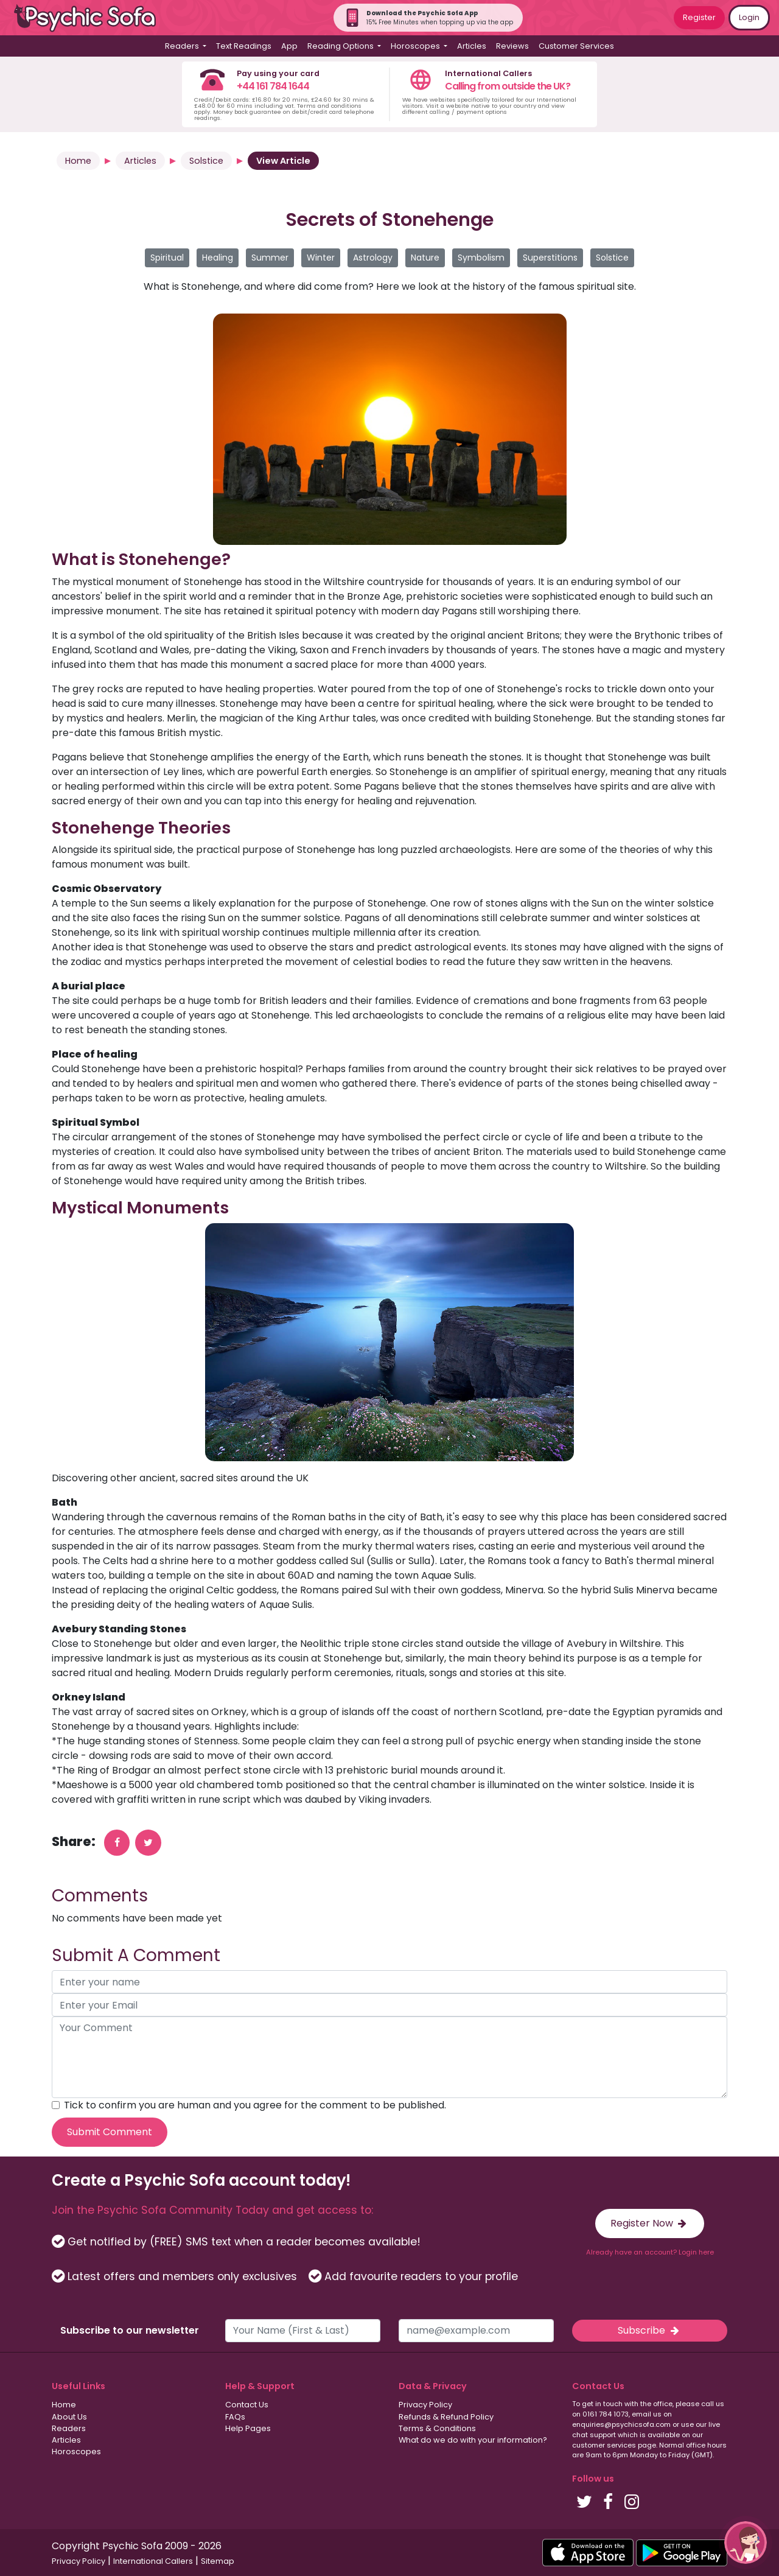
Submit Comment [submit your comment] (109, 2132)
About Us (69, 2417)
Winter (321, 257)
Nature (425, 257)
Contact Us (246, 2404)
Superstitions (550, 257)
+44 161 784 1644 (273, 86)
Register (699, 17)
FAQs (235, 2417)
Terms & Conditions (437, 2428)
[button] (745, 2542)
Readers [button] (183, 46)
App (289, 46)
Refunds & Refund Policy (446, 2417)
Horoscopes (76, 2451)
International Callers (153, 2561)
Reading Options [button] (341, 46)
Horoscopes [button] (416, 46)
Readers (69, 2428)
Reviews (512, 46)
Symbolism (481, 257)
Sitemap (217, 2561)
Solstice (206, 161)
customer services (604, 2445)
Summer (269, 257)
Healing (217, 257)
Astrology (373, 257)
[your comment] (389, 2057)
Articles (471, 46)
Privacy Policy (425, 2404)
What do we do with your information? (473, 2440)
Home (78, 161)
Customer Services (576, 46)
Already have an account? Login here (650, 2252)
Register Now (649, 2223)
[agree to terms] (56, 2105)
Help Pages (248, 2428)
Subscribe (649, 2330)
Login (749, 17)
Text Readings (243, 46)
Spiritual (167, 257)
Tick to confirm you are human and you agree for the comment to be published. (255, 2105)
